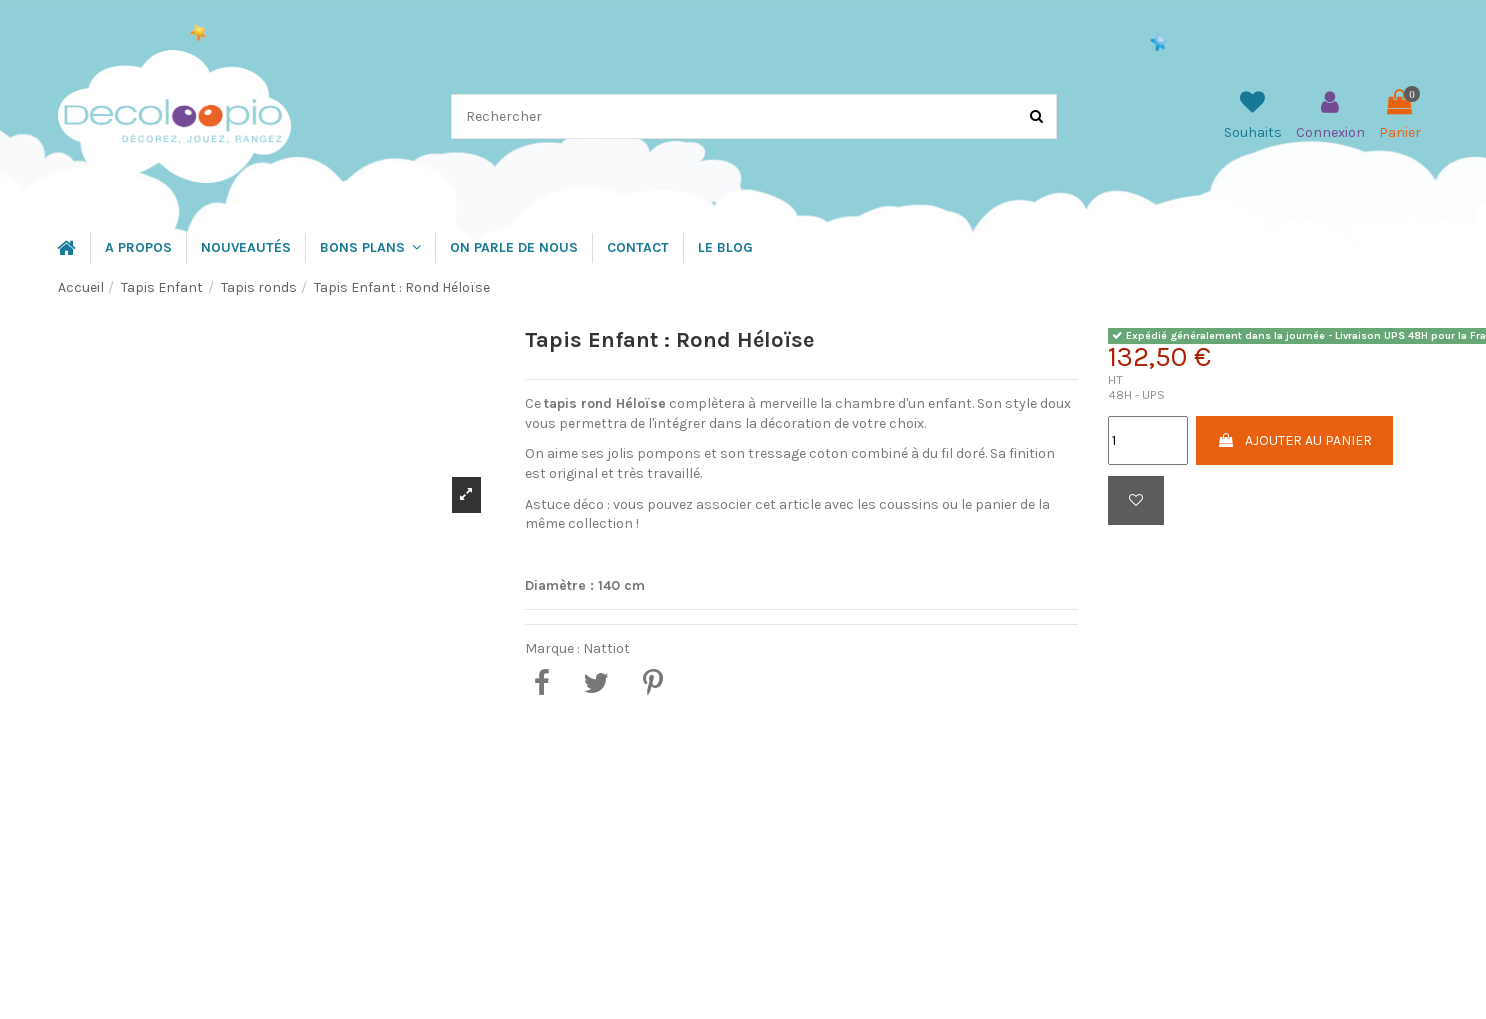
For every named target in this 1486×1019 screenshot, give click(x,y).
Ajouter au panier (1294, 440)
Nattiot (606, 648)
